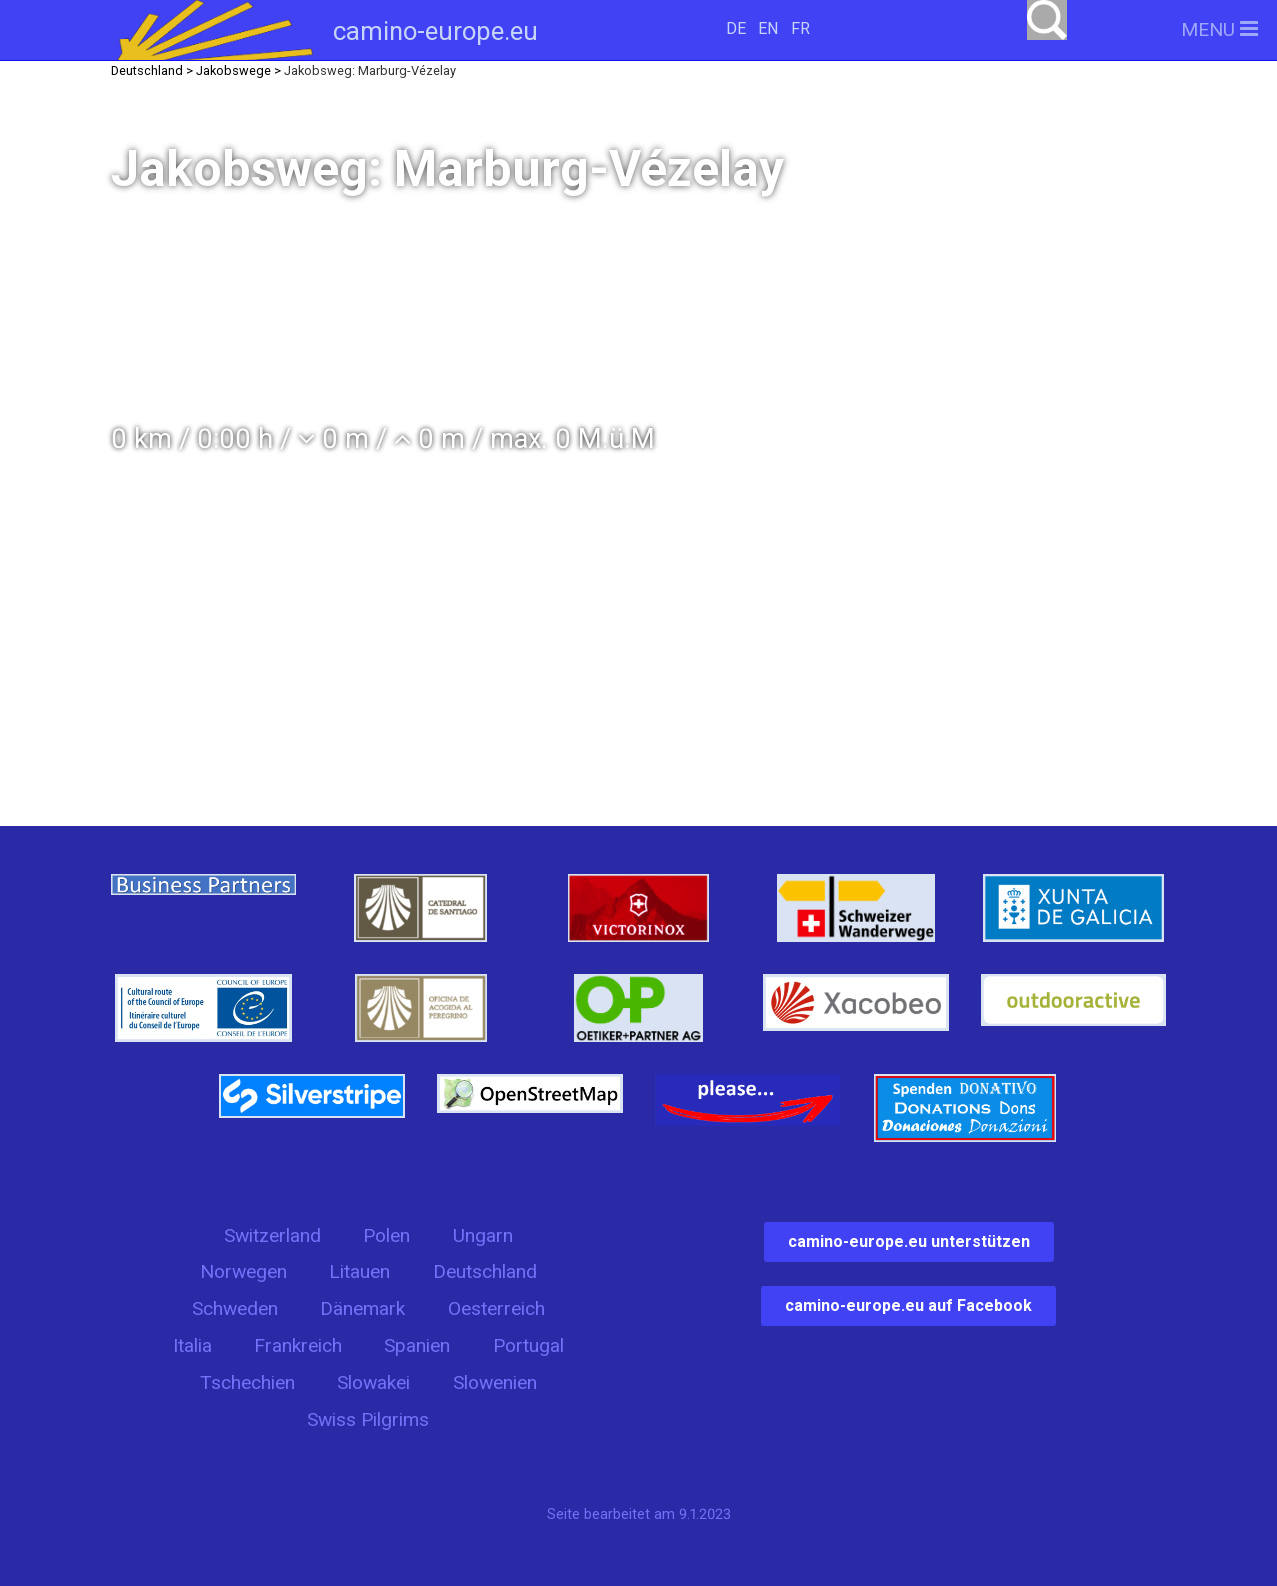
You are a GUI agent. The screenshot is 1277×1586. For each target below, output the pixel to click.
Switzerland (272, 1235)
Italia (192, 1345)
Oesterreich (496, 1308)
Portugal (528, 1345)
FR (800, 28)
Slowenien (495, 1382)
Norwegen (243, 1271)
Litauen (359, 1271)
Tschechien (247, 1382)
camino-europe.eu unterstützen (909, 1241)
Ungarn (483, 1235)
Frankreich (298, 1345)
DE (736, 28)
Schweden (235, 1308)
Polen (386, 1235)
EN (768, 28)
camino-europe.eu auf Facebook (908, 1305)
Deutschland (485, 1271)
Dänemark (362, 1308)
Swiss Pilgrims (368, 1419)
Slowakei (373, 1382)
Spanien (417, 1345)
